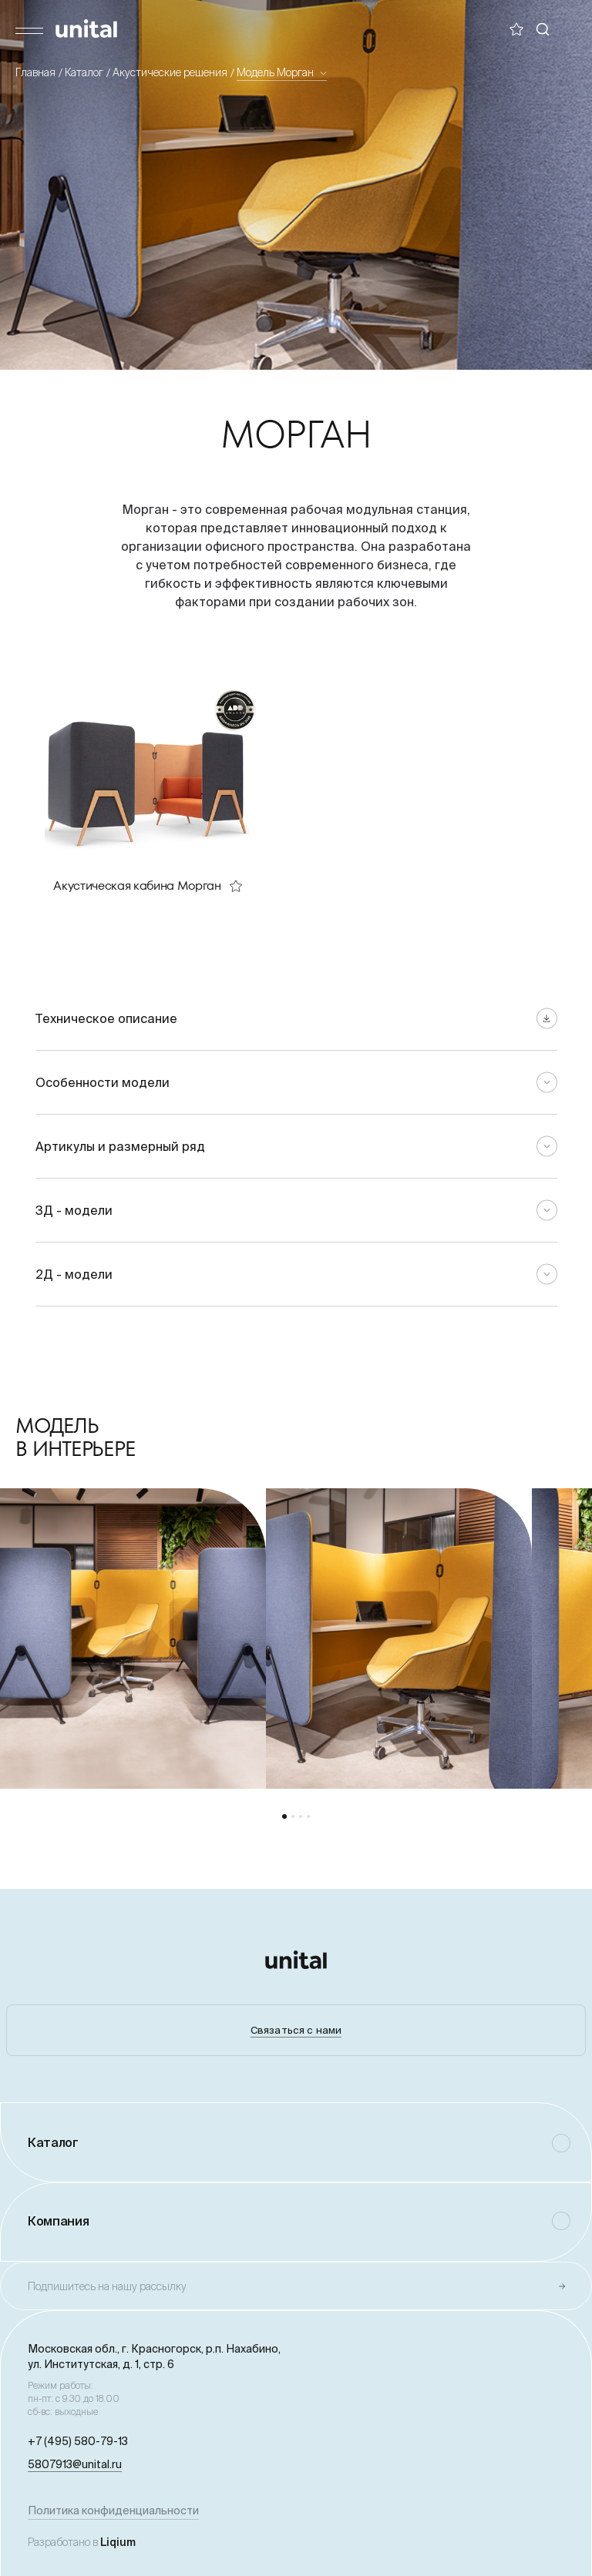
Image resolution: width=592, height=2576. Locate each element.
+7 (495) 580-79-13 (78, 2441)
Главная (35, 72)
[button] (284, 1816)
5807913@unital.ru (75, 2464)
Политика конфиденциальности (113, 2510)
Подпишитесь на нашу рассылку (107, 2286)
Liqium (118, 2542)
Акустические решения (170, 72)
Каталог (84, 72)
